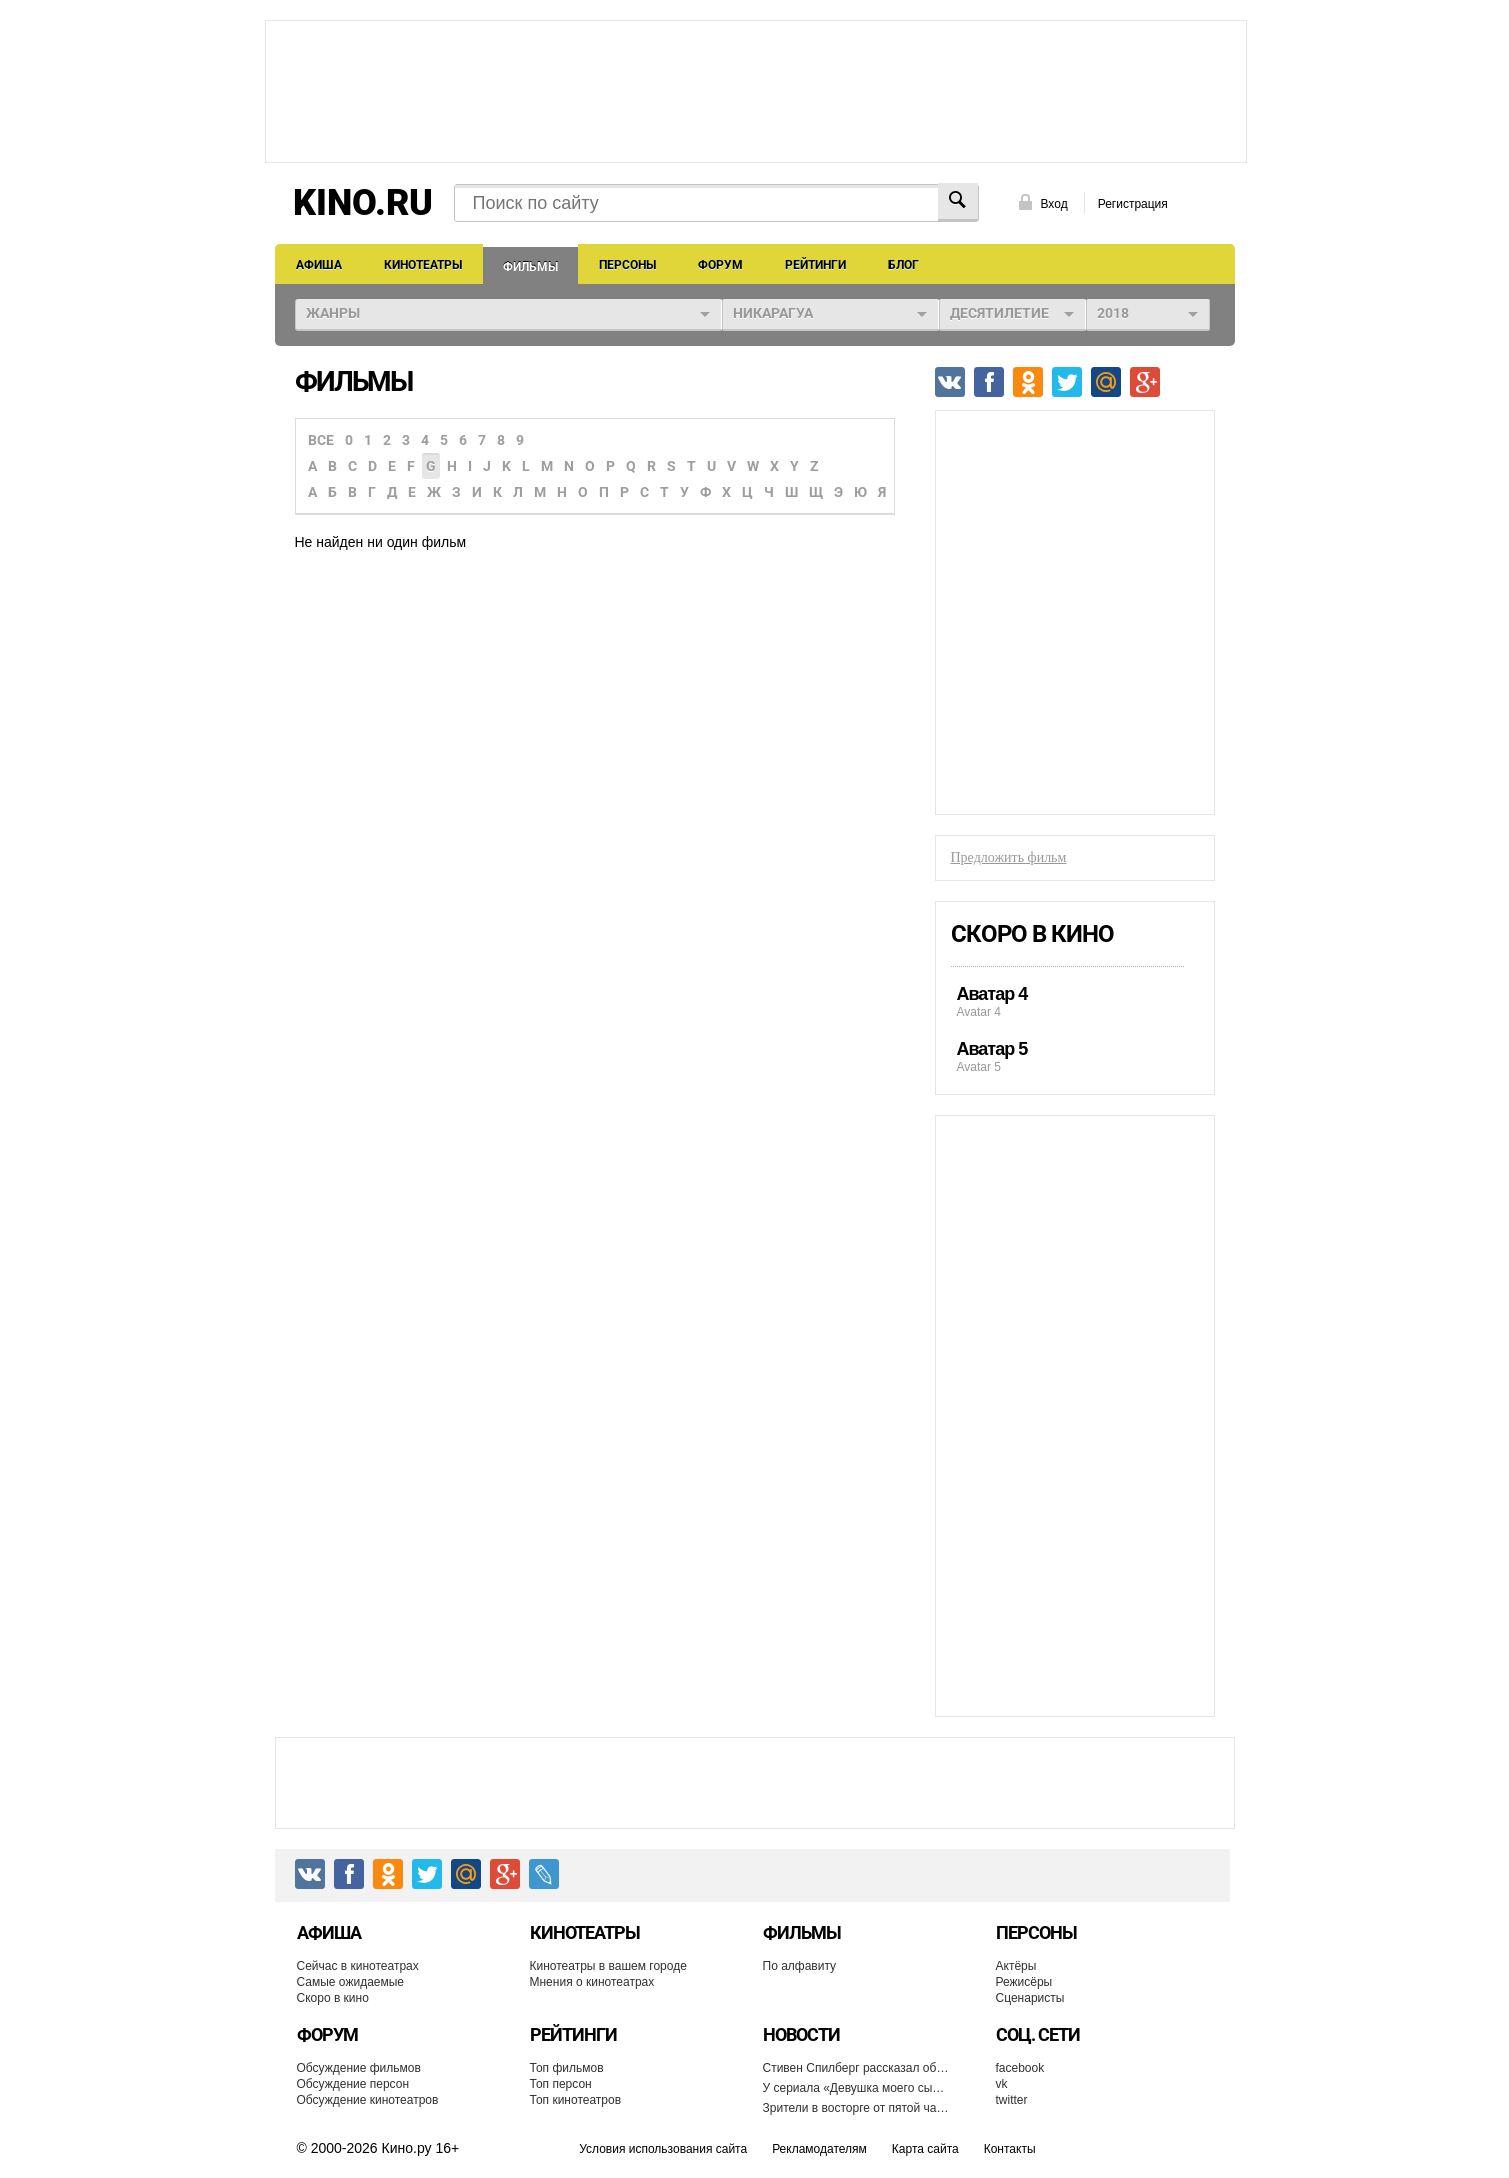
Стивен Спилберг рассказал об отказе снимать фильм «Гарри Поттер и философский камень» (857, 2068)
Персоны (627, 265)
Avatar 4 (1067, 1001)
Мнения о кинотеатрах (592, 1982)
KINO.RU (363, 203)
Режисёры (1024, 1982)
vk (1002, 2084)
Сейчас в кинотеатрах (358, 1966)
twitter (1012, 2100)
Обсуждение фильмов (359, 2068)
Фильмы (530, 267)
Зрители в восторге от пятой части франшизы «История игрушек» (857, 2108)
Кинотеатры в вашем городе (608, 1966)
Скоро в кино (1032, 934)
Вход (1054, 204)
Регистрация (1133, 204)
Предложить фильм (1009, 857)
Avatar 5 (1067, 1056)
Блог (903, 265)
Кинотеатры (423, 265)
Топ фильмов (567, 2068)
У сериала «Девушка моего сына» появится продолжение (857, 2088)
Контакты (1010, 2149)
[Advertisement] (756, 90)
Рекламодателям (819, 2149)
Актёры (1016, 1966)
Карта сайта (925, 2149)
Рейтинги (815, 265)
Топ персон (561, 2084)
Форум (720, 265)
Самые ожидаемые (351, 1982)
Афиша (319, 265)
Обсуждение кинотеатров (368, 2100)
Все (321, 440)
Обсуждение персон (353, 2084)
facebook (1020, 2068)
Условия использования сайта (663, 2149)
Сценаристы (1030, 1998)
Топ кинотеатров (576, 2100)
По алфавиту (800, 1966)
